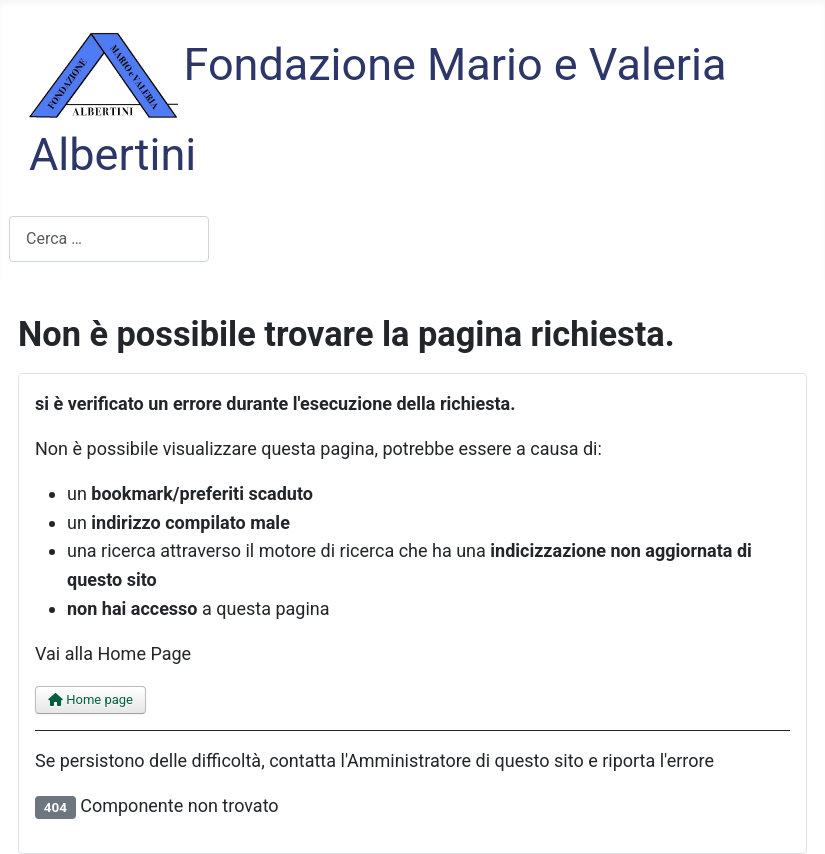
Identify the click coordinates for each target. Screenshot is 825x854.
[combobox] (109, 238)
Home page (90, 699)
